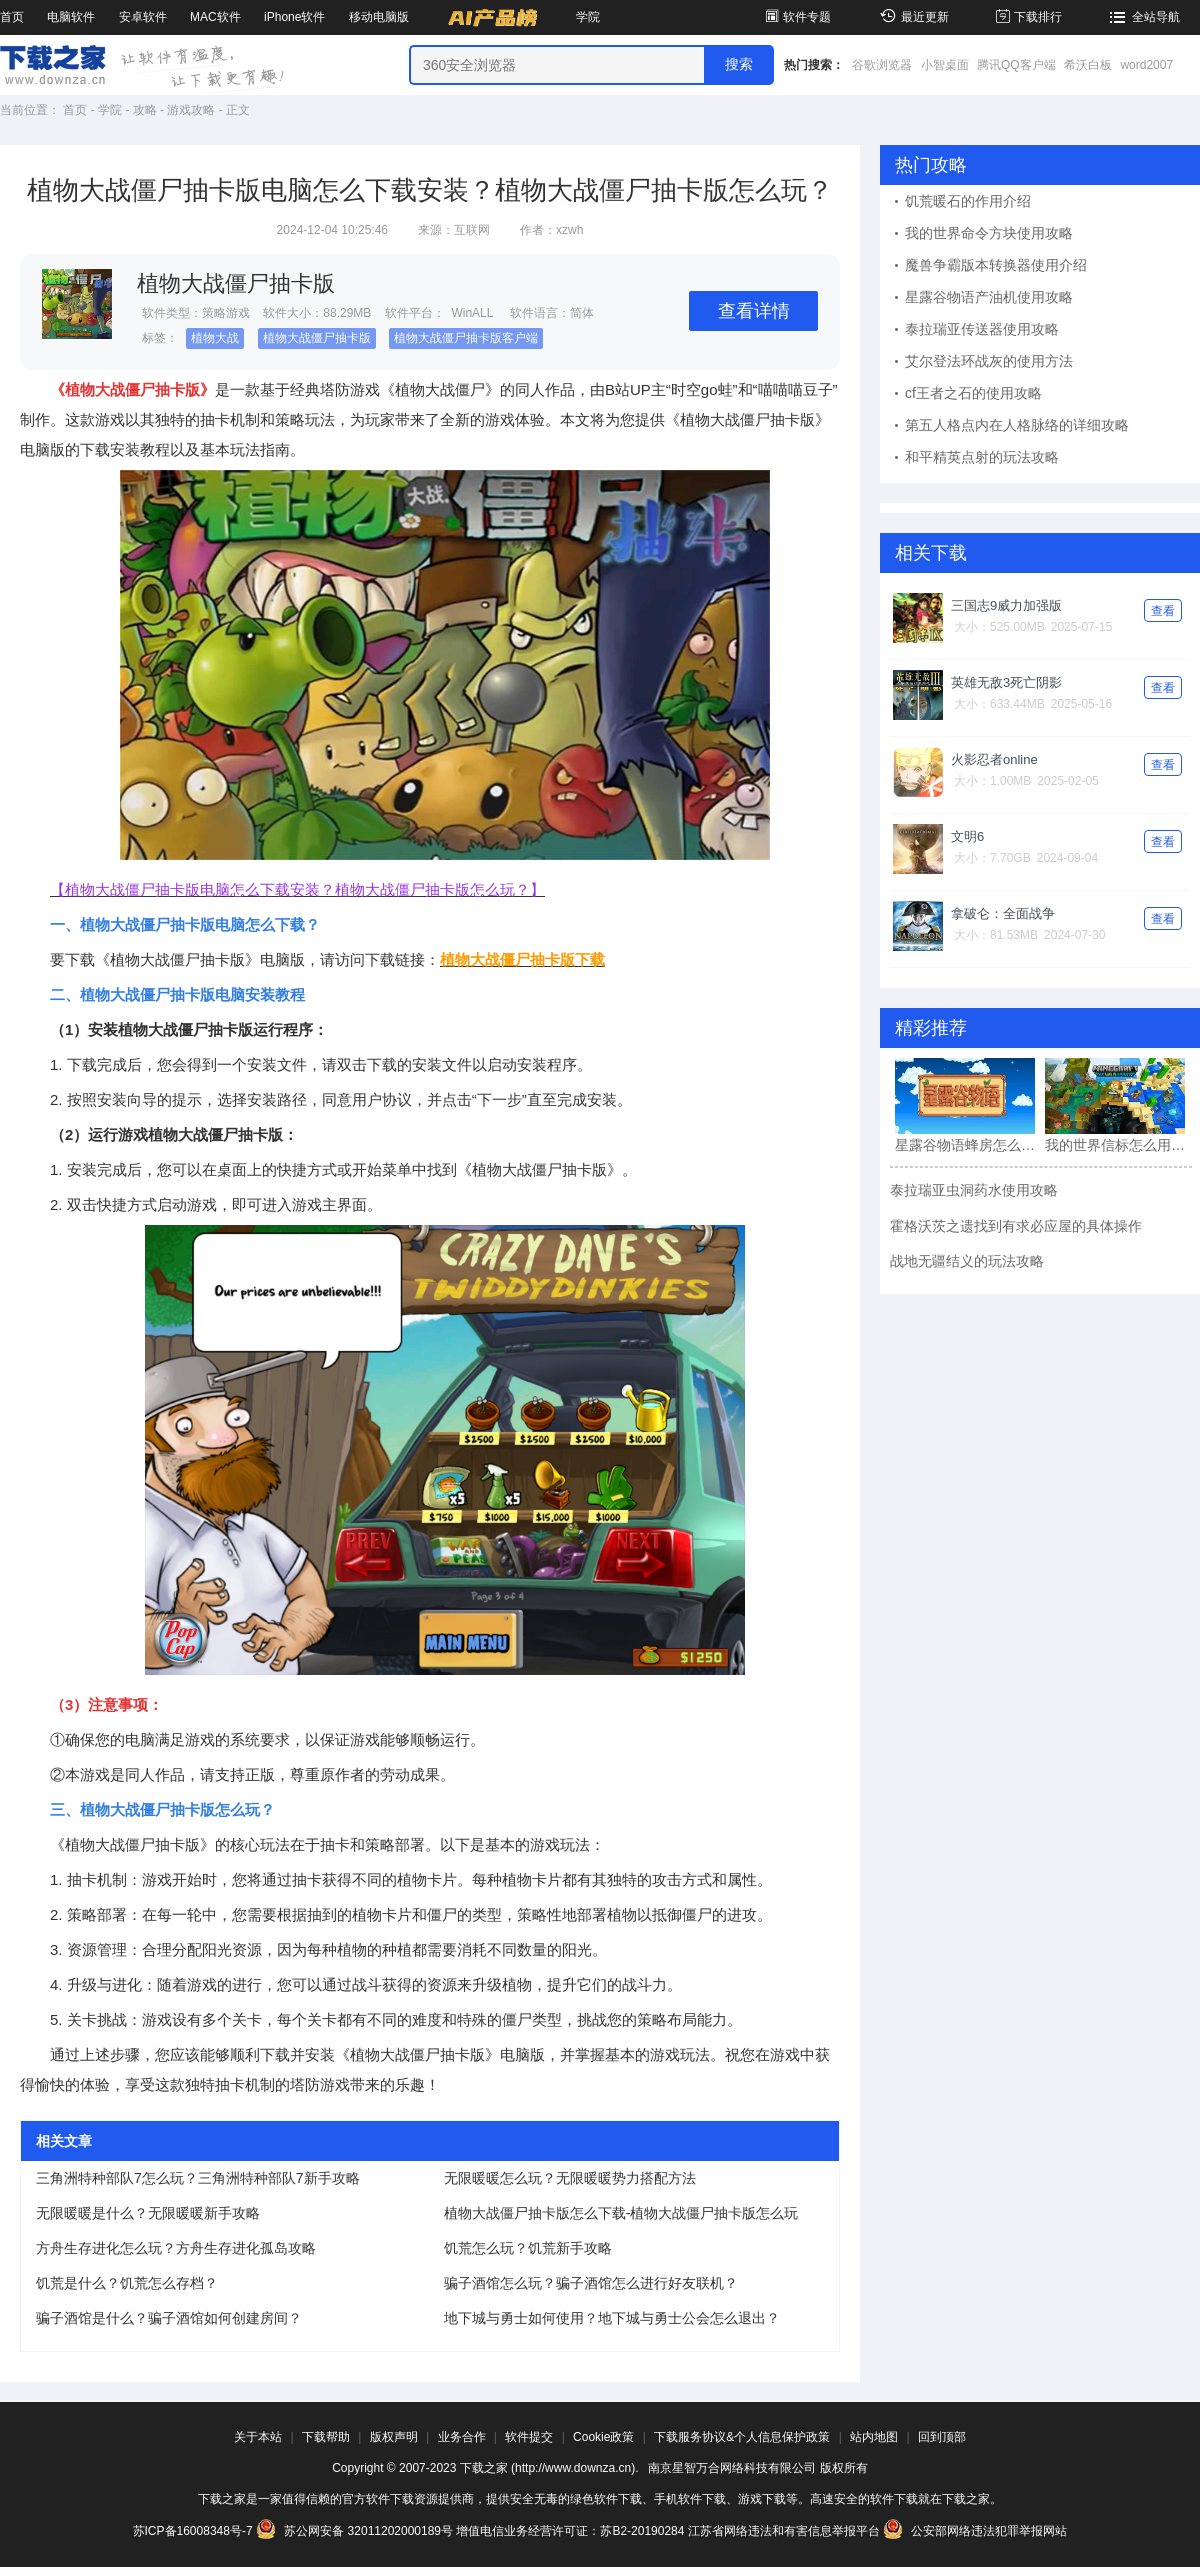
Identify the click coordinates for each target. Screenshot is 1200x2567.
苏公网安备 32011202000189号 (356, 2531)
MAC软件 (215, 17)
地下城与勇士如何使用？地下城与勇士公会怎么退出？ (612, 2318)
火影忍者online (994, 759)
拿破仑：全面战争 (1003, 913)
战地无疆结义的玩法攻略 (967, 1261)
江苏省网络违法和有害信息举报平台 (784, 2531)
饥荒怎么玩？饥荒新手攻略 (528, 2248)
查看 (1163, 611)
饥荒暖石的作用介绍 (968, 201)
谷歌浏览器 (882, 65)
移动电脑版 (379, 17)
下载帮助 (326, 2437)
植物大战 (215, 338)
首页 (12, 17)
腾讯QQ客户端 (1016, 65)
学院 (588, 17)
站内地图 (874, 2437)
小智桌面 (945, 65)
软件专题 (796, 17)
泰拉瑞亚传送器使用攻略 (982, 329)
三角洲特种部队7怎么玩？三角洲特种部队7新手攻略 (198, 2178)
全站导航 (1142, 17)
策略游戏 (226, 313)
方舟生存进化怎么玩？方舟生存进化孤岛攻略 (176, 2248)
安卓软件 (143, 17)
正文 (238, 110)
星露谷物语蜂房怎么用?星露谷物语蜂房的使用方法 (965, 1145)
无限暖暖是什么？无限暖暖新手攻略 (148, 2213)
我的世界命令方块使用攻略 (989, 233)
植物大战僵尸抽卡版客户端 (466, 338)
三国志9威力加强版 (1006, 605)
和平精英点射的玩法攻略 (982, 457)
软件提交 (529, 2437)
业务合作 (462, 2437)
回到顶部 (942, 2437)
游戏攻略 (191, 110)
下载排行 (1027, 17)
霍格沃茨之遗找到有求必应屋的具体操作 (1016, 1226)
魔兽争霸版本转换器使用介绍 (996, 265)
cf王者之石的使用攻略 (973, 393)
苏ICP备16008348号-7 (193, 2531)
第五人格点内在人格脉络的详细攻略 (1017, 425)
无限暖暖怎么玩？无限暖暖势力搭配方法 (570, 2178)
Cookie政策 (603, 2437)
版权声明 (394, 2437)
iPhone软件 (294, 17)
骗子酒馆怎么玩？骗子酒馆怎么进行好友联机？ (591, 2283)
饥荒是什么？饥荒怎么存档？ (127, 2283)
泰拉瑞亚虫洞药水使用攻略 (974, 1190)
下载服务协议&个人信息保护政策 (742, 2437)
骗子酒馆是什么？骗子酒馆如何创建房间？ (169, 2318)
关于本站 (258, 2437)
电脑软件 (71, 17)
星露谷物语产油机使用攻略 (989, 297)
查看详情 (754, 311)
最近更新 (911, 17)
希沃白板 (1088, 65)
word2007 (1146, 65)
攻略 (145, 110)
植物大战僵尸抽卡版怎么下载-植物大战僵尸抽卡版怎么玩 (621, 2213)
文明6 (967, 836)
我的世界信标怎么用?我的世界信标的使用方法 (1115, 1145)
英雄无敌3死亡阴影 (1006, 682)
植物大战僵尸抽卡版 (317, 338)
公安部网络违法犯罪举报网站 (975, 2531)
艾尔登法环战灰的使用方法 (989, 361)
